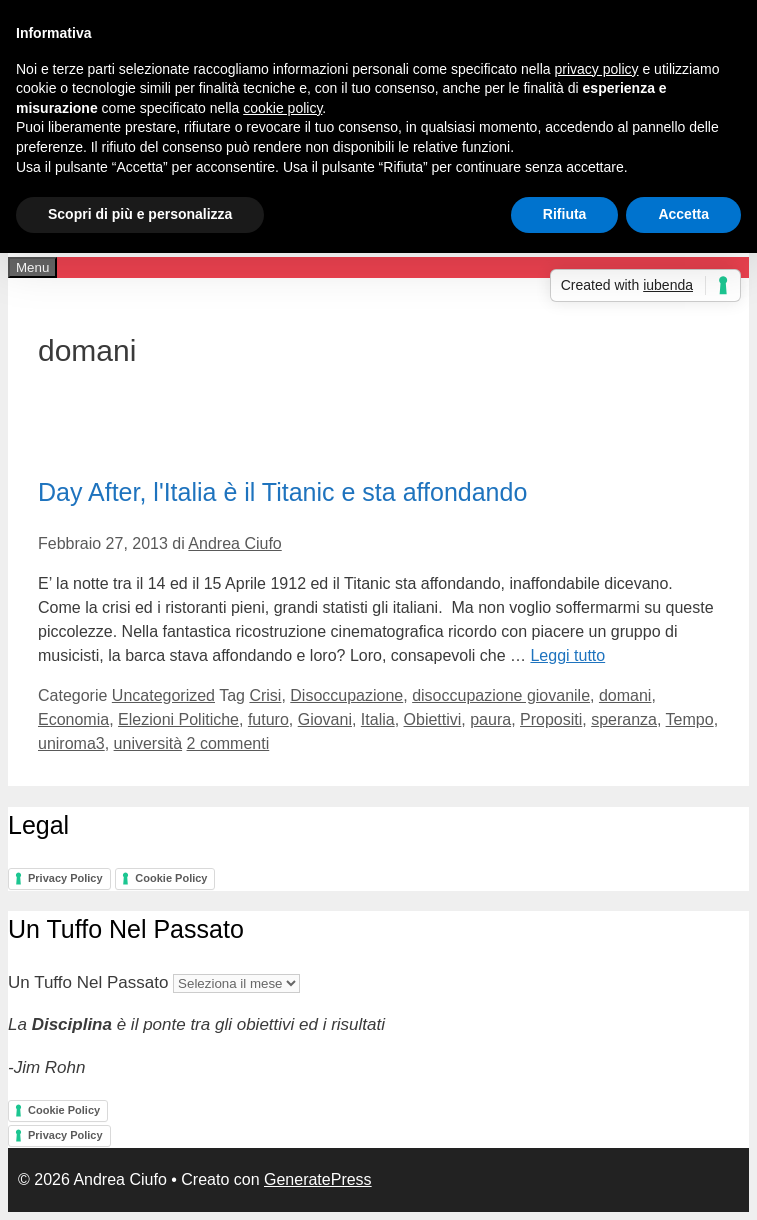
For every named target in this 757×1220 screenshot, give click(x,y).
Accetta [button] (683, 214)
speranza (624, 719)
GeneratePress (318, 1179)
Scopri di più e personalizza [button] (140, 214)
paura (490, 719)
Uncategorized (163, 695)
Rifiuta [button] (565, 214)
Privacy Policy (65, 878)
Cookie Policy (171, 878)
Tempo (690, 719)
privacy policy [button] (597, 69)
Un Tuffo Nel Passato (88, 982)
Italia (378, 719)
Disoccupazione (346, 695)
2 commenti (228, 743)
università (148, 743)
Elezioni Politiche (178, 719)
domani (625, 695)
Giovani (325, 719)
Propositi (551, 719)
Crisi (265, 695)
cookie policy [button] (282, 108)
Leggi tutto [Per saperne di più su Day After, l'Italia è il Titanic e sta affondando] (567, 655)
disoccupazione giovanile (501, 695)
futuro (268, 719)
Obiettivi (433, 719)
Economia (73, 719)
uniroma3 (71, 743)
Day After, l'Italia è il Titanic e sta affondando (282, 492)
